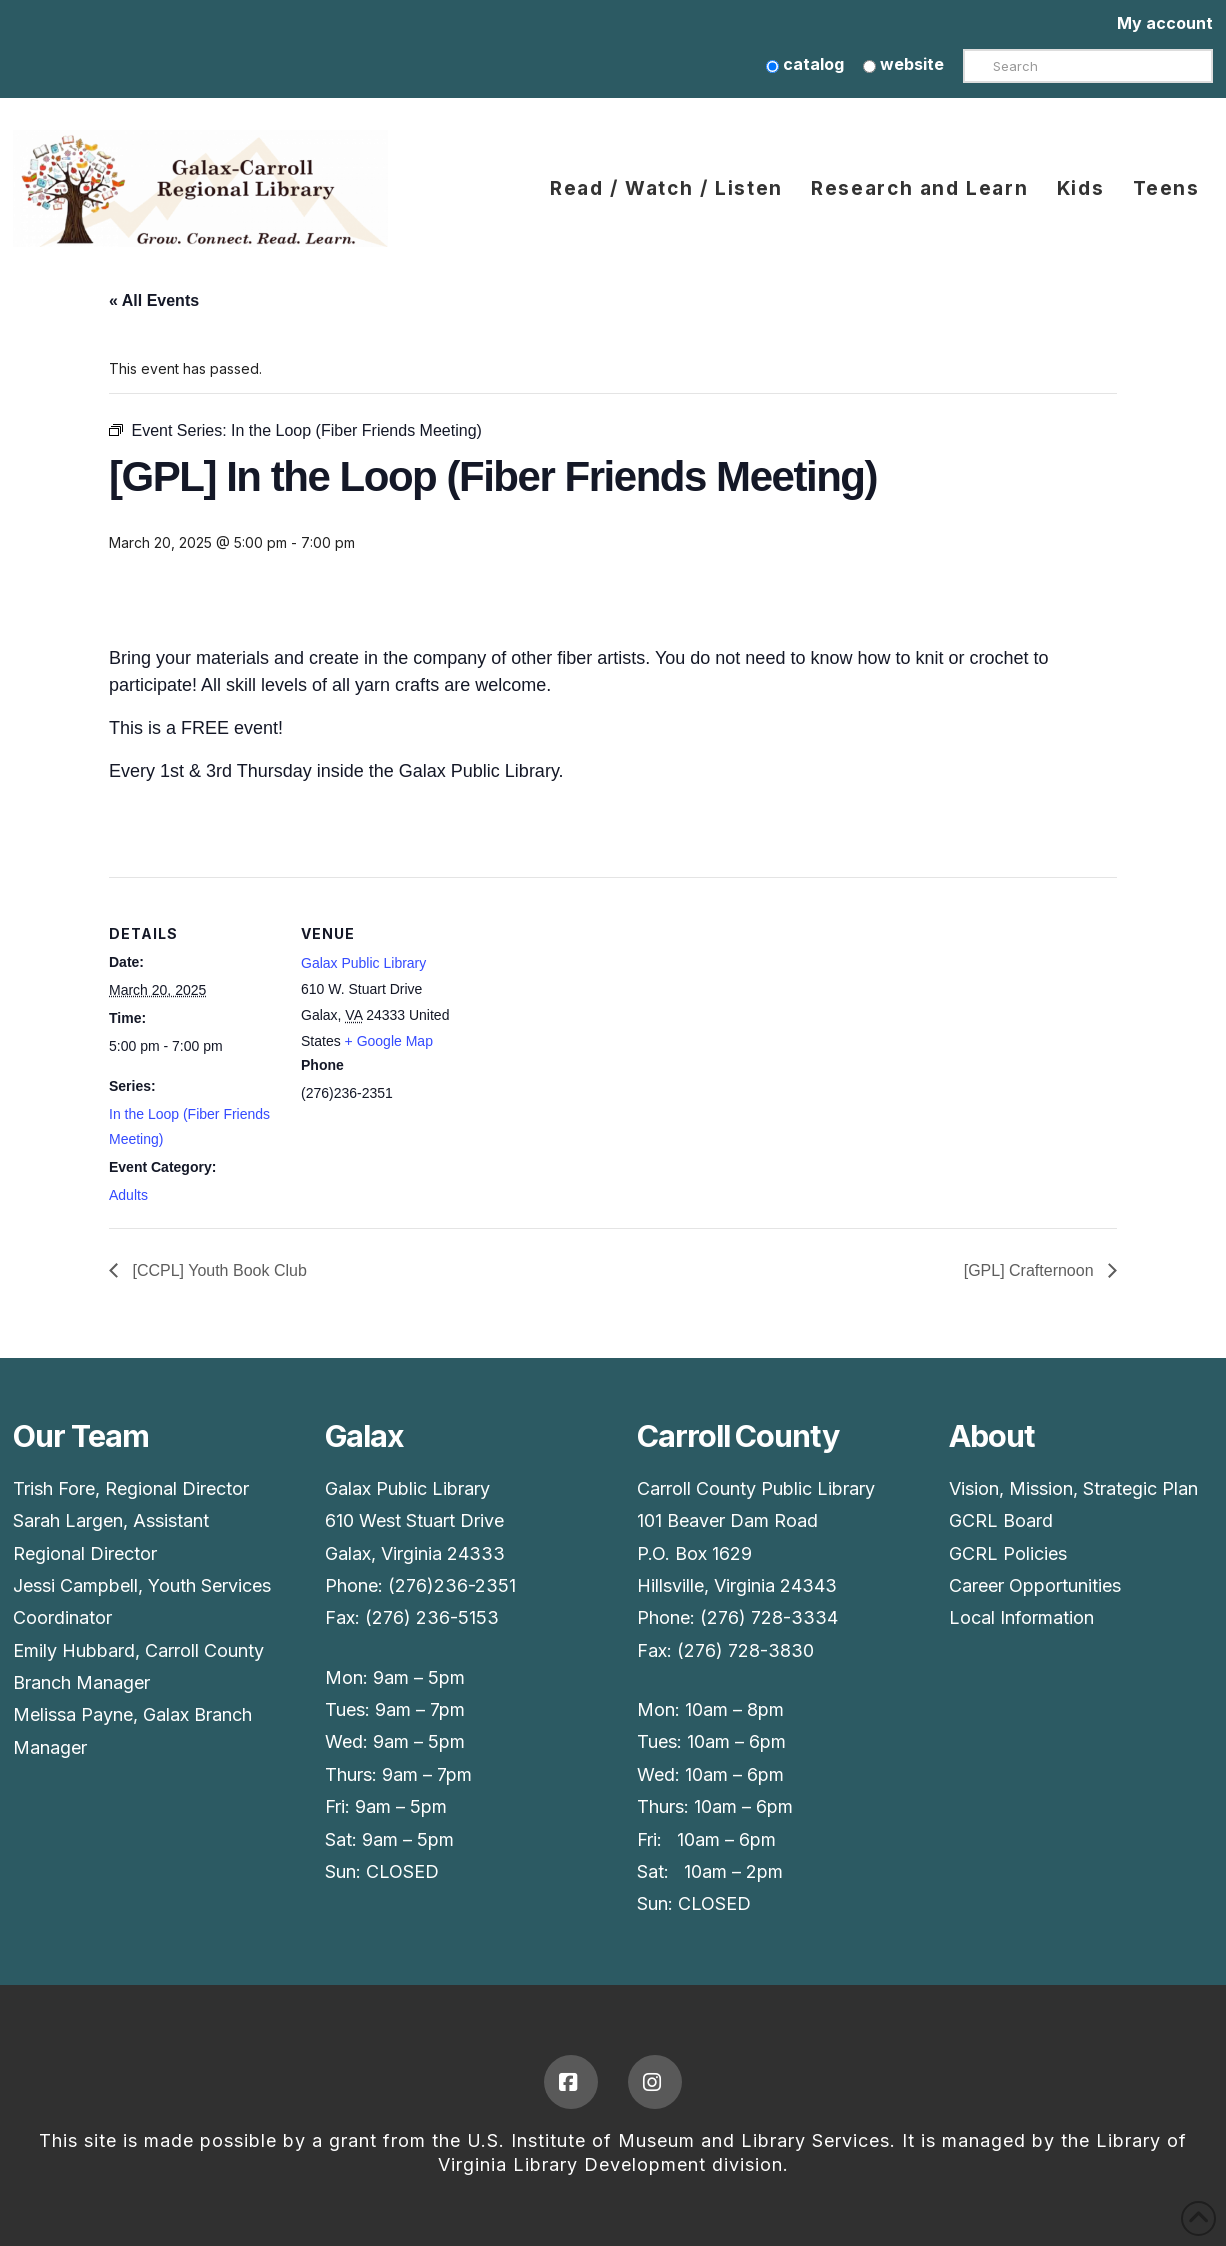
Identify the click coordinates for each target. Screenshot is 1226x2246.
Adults (128, 1195)
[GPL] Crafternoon (1031, 1270)
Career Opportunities (1035, 1585)
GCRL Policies (1008, 1553)
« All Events (154, 300)
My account (1165, 23)
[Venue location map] (598, 1015)
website (903, 64)
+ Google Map (389, 1041)
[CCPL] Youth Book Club (217, 1270)
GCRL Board (1001, 1520)
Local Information (1021, 1617)
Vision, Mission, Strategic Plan (1073, 1488)
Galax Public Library (363, 963)
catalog (805, 64)
